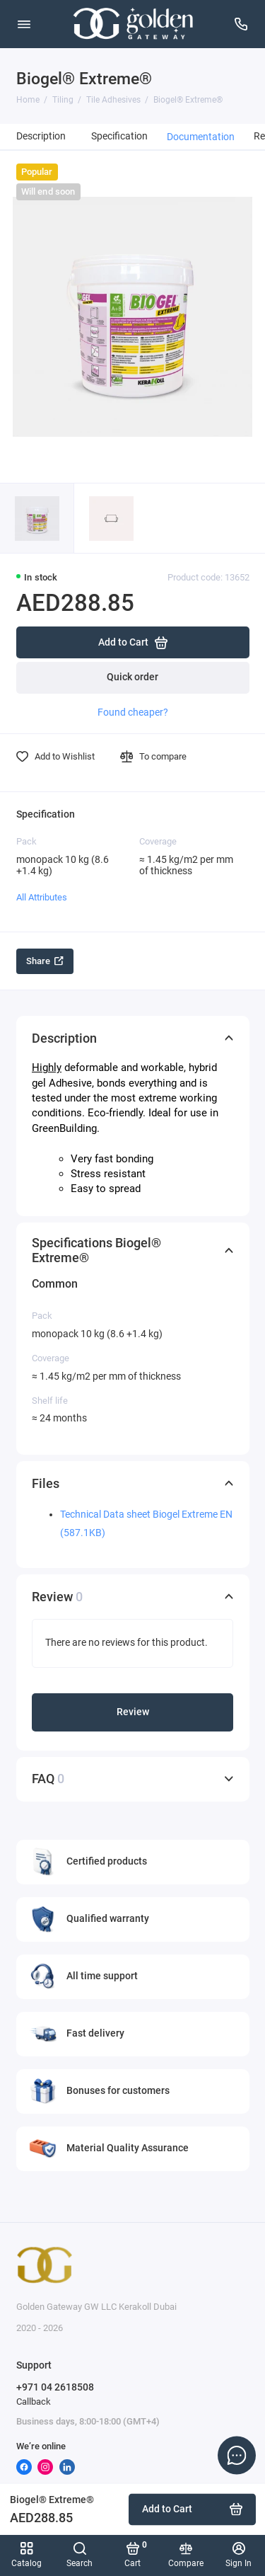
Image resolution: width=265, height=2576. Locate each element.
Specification (119, 136)
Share (45, 961)
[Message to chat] (237, 2455)
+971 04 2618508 (55, 2387)
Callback (33, 2401)
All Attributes (41, 897)
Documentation (201, 137)
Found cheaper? (133, 712)
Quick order (132, 677)
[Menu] (24, 24)
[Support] (242, 24)
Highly (46, 1067)
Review (133, 1712)
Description (41, 136)
